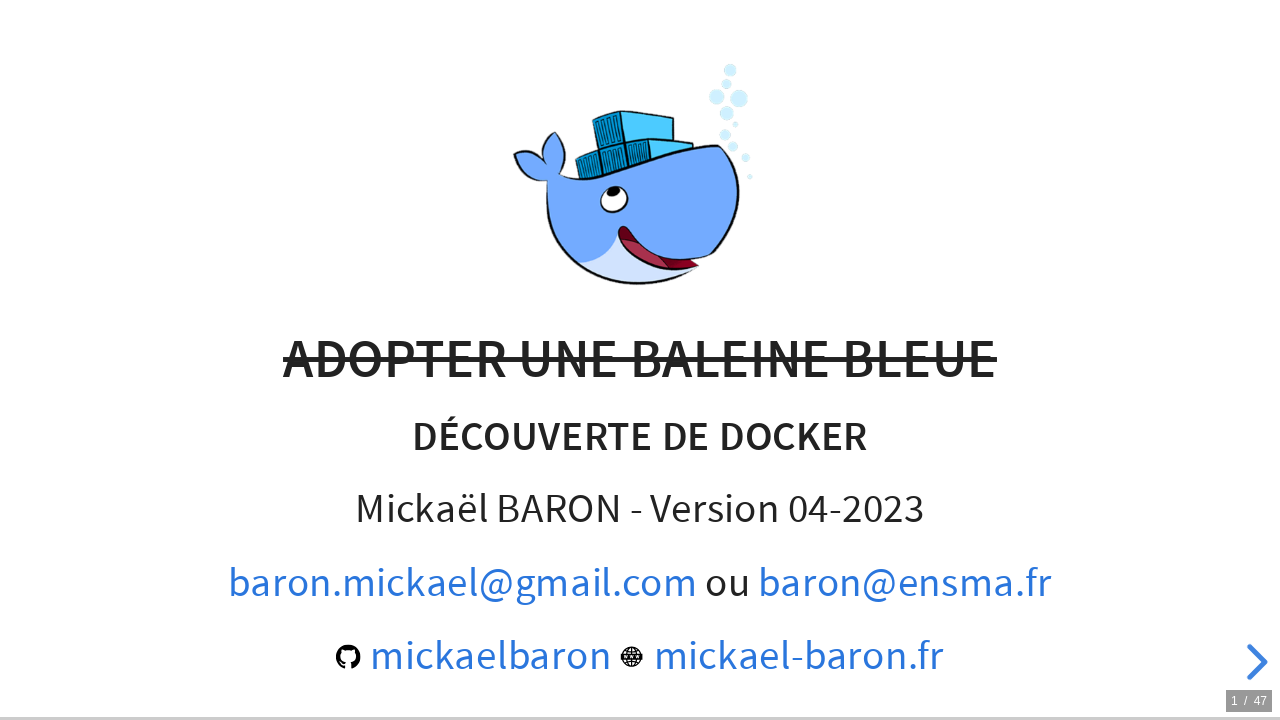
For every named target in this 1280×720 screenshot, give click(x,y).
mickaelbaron (473, 656)
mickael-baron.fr (781, 656)
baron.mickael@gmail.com (462, 582)
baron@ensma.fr (904, 582)
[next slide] (1254, 662)
